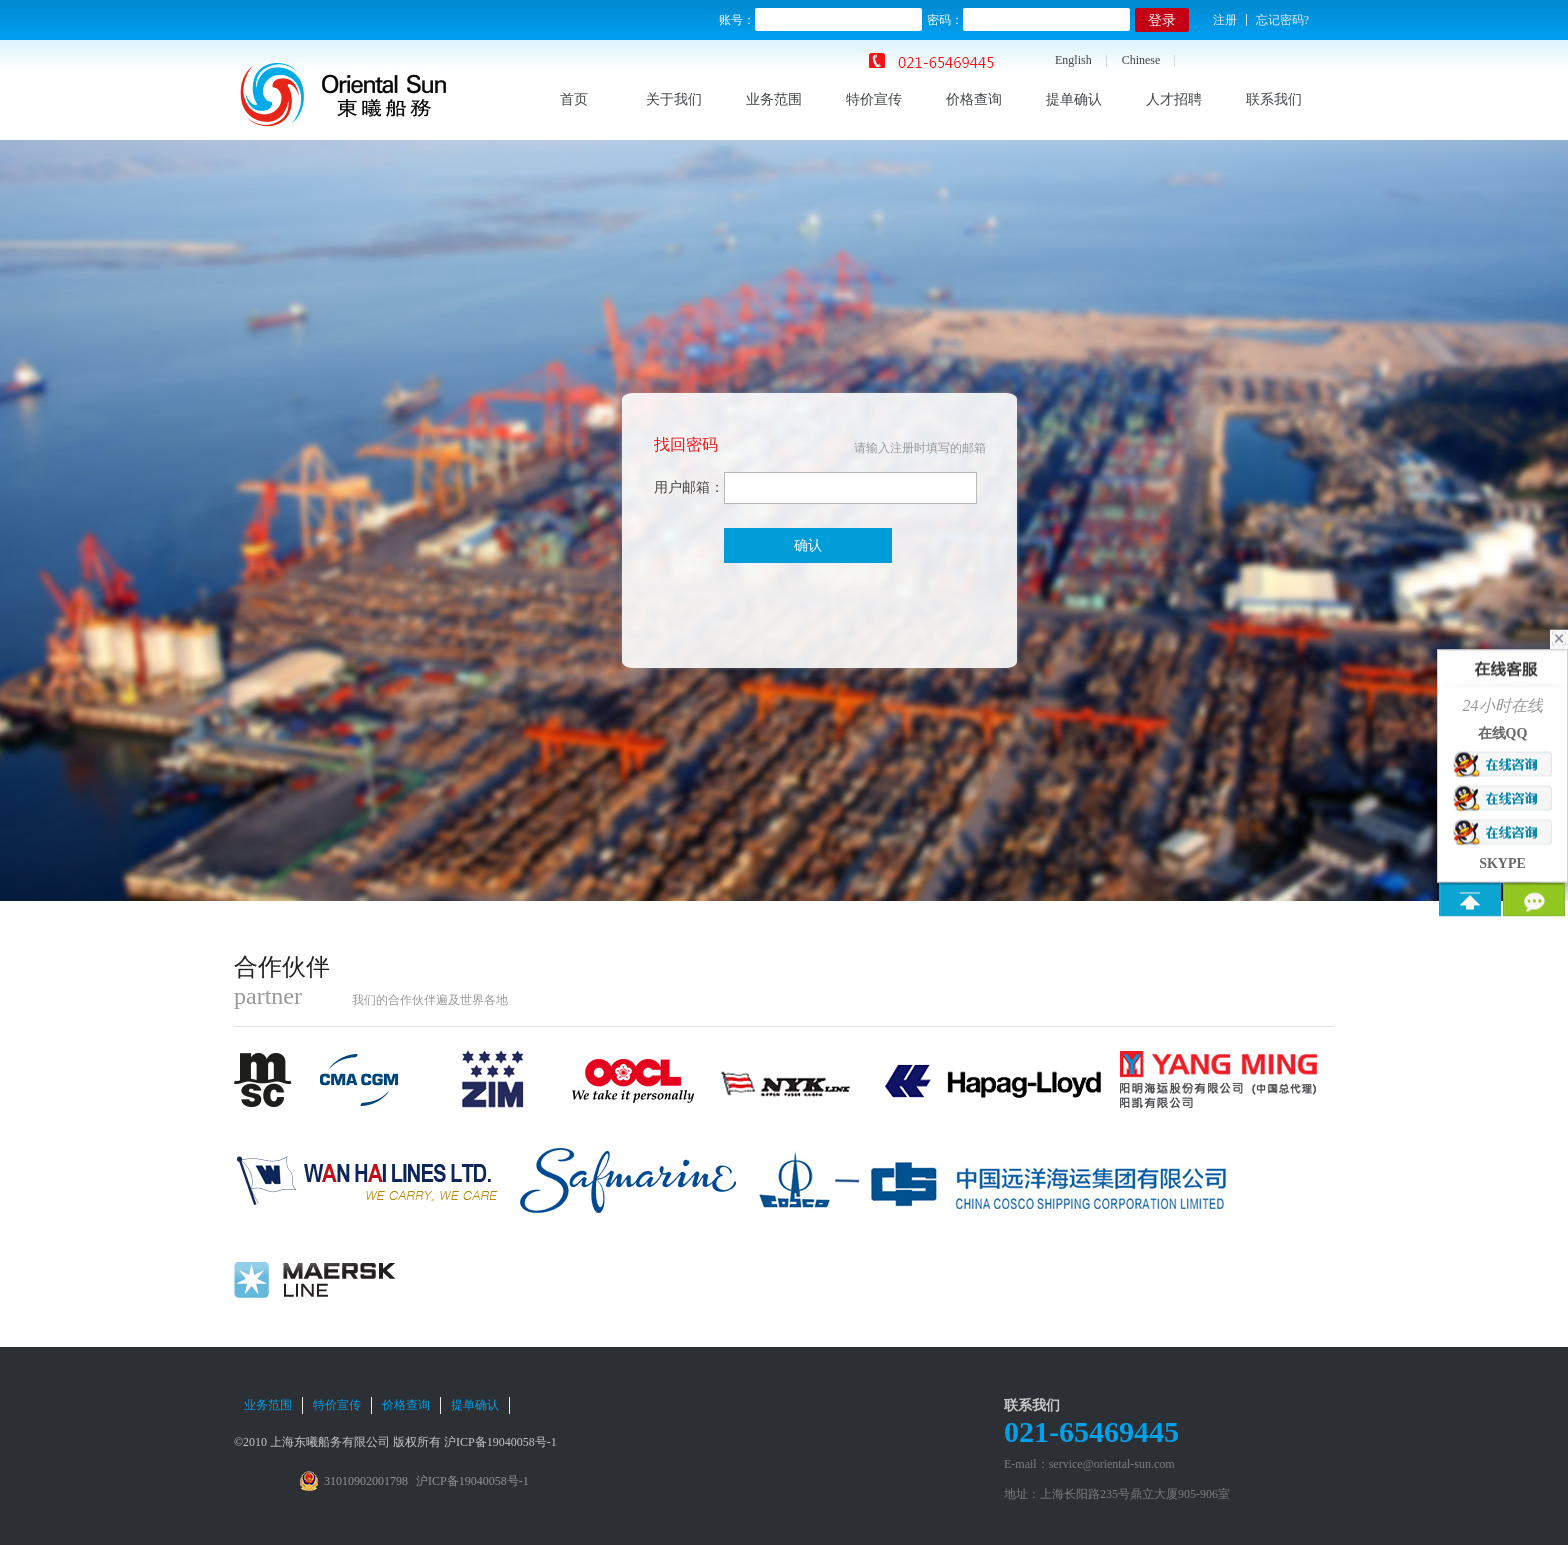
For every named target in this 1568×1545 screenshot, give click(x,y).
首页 (574, 99)
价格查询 (974, 99)
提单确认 (1074, 99)
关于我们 (674, 99)
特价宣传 (874, 99)
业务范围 (774, 99)
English (1073, 60)
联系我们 (1274, 99)
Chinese (1141, 60)
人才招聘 (1174, 99)
